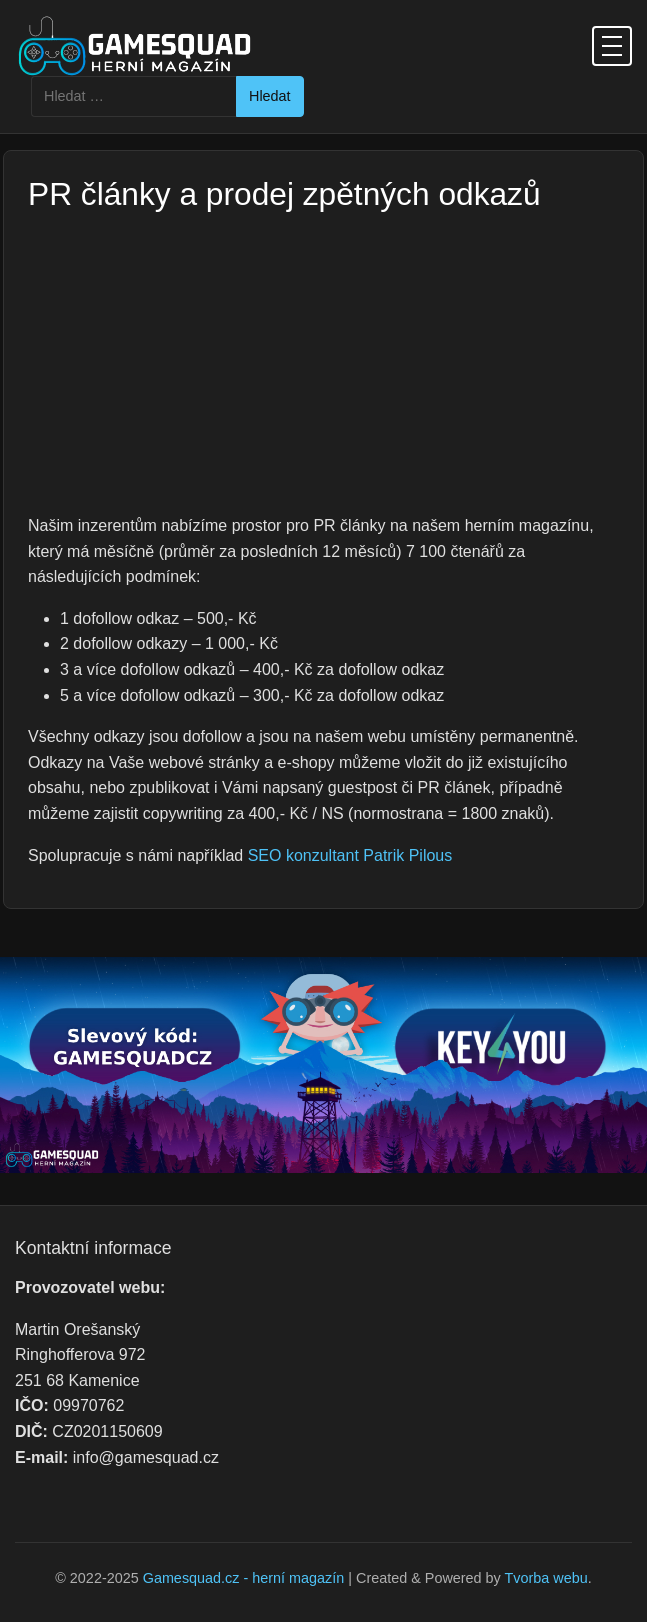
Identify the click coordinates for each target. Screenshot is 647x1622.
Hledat (270, 96)
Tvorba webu (546, 1578)
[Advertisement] (323, 363)
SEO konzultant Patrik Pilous (350, 855)
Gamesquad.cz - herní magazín (244, 1578)
